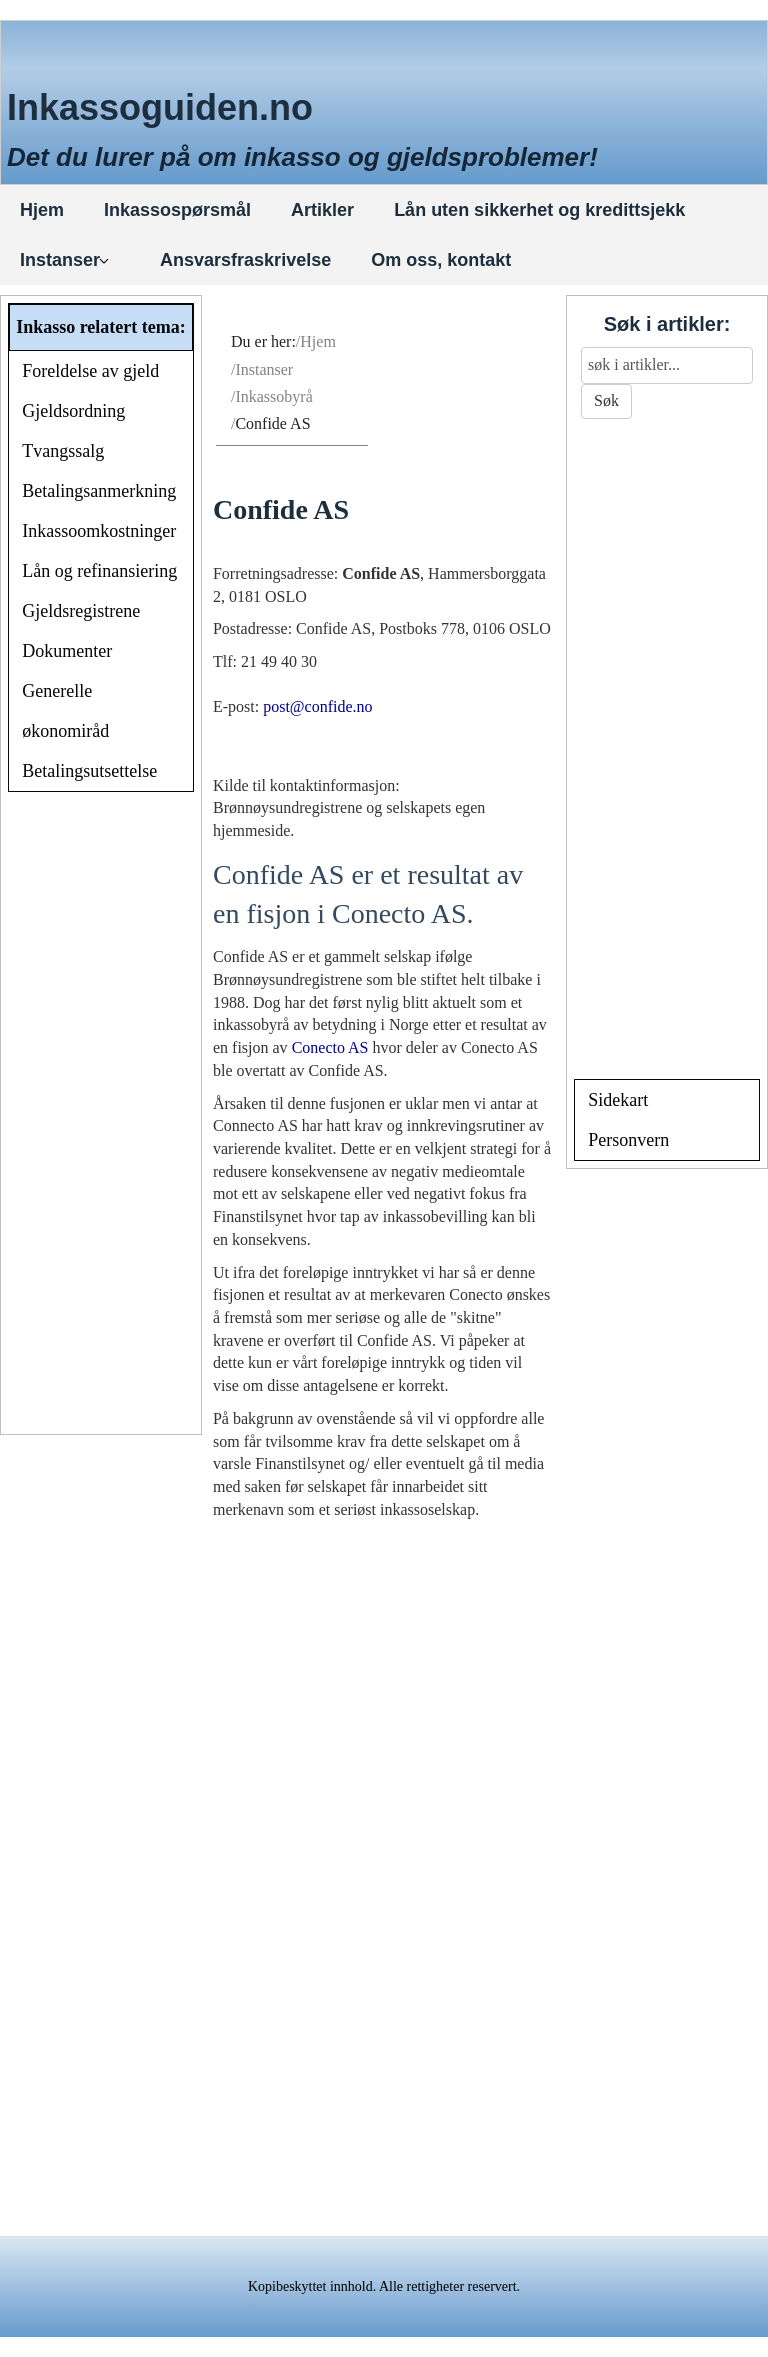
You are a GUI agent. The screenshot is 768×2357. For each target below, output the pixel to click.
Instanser (65, 260)
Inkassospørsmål (177, 210)
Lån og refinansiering (99, 571)
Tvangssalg (63, 451)
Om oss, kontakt (441, 260)
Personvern (628, 1140)
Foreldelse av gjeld (90, 371)
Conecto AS (330, 1047)
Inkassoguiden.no (160, 107)
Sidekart (618, 1100)
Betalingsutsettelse (89, 771)
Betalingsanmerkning (99, 491)
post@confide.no (317, 706)
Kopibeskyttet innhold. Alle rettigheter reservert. (384, 2286)
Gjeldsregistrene (81, 611)
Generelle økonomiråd (65, 711)
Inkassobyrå (273, 396)
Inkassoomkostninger (99, 531)
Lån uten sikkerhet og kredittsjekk (539, 210)
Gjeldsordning (73, 411)
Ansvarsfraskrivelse (245, 260)
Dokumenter (67, 651)
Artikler (322, 210)
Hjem (42, 210)
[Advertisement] (101, 1116)
